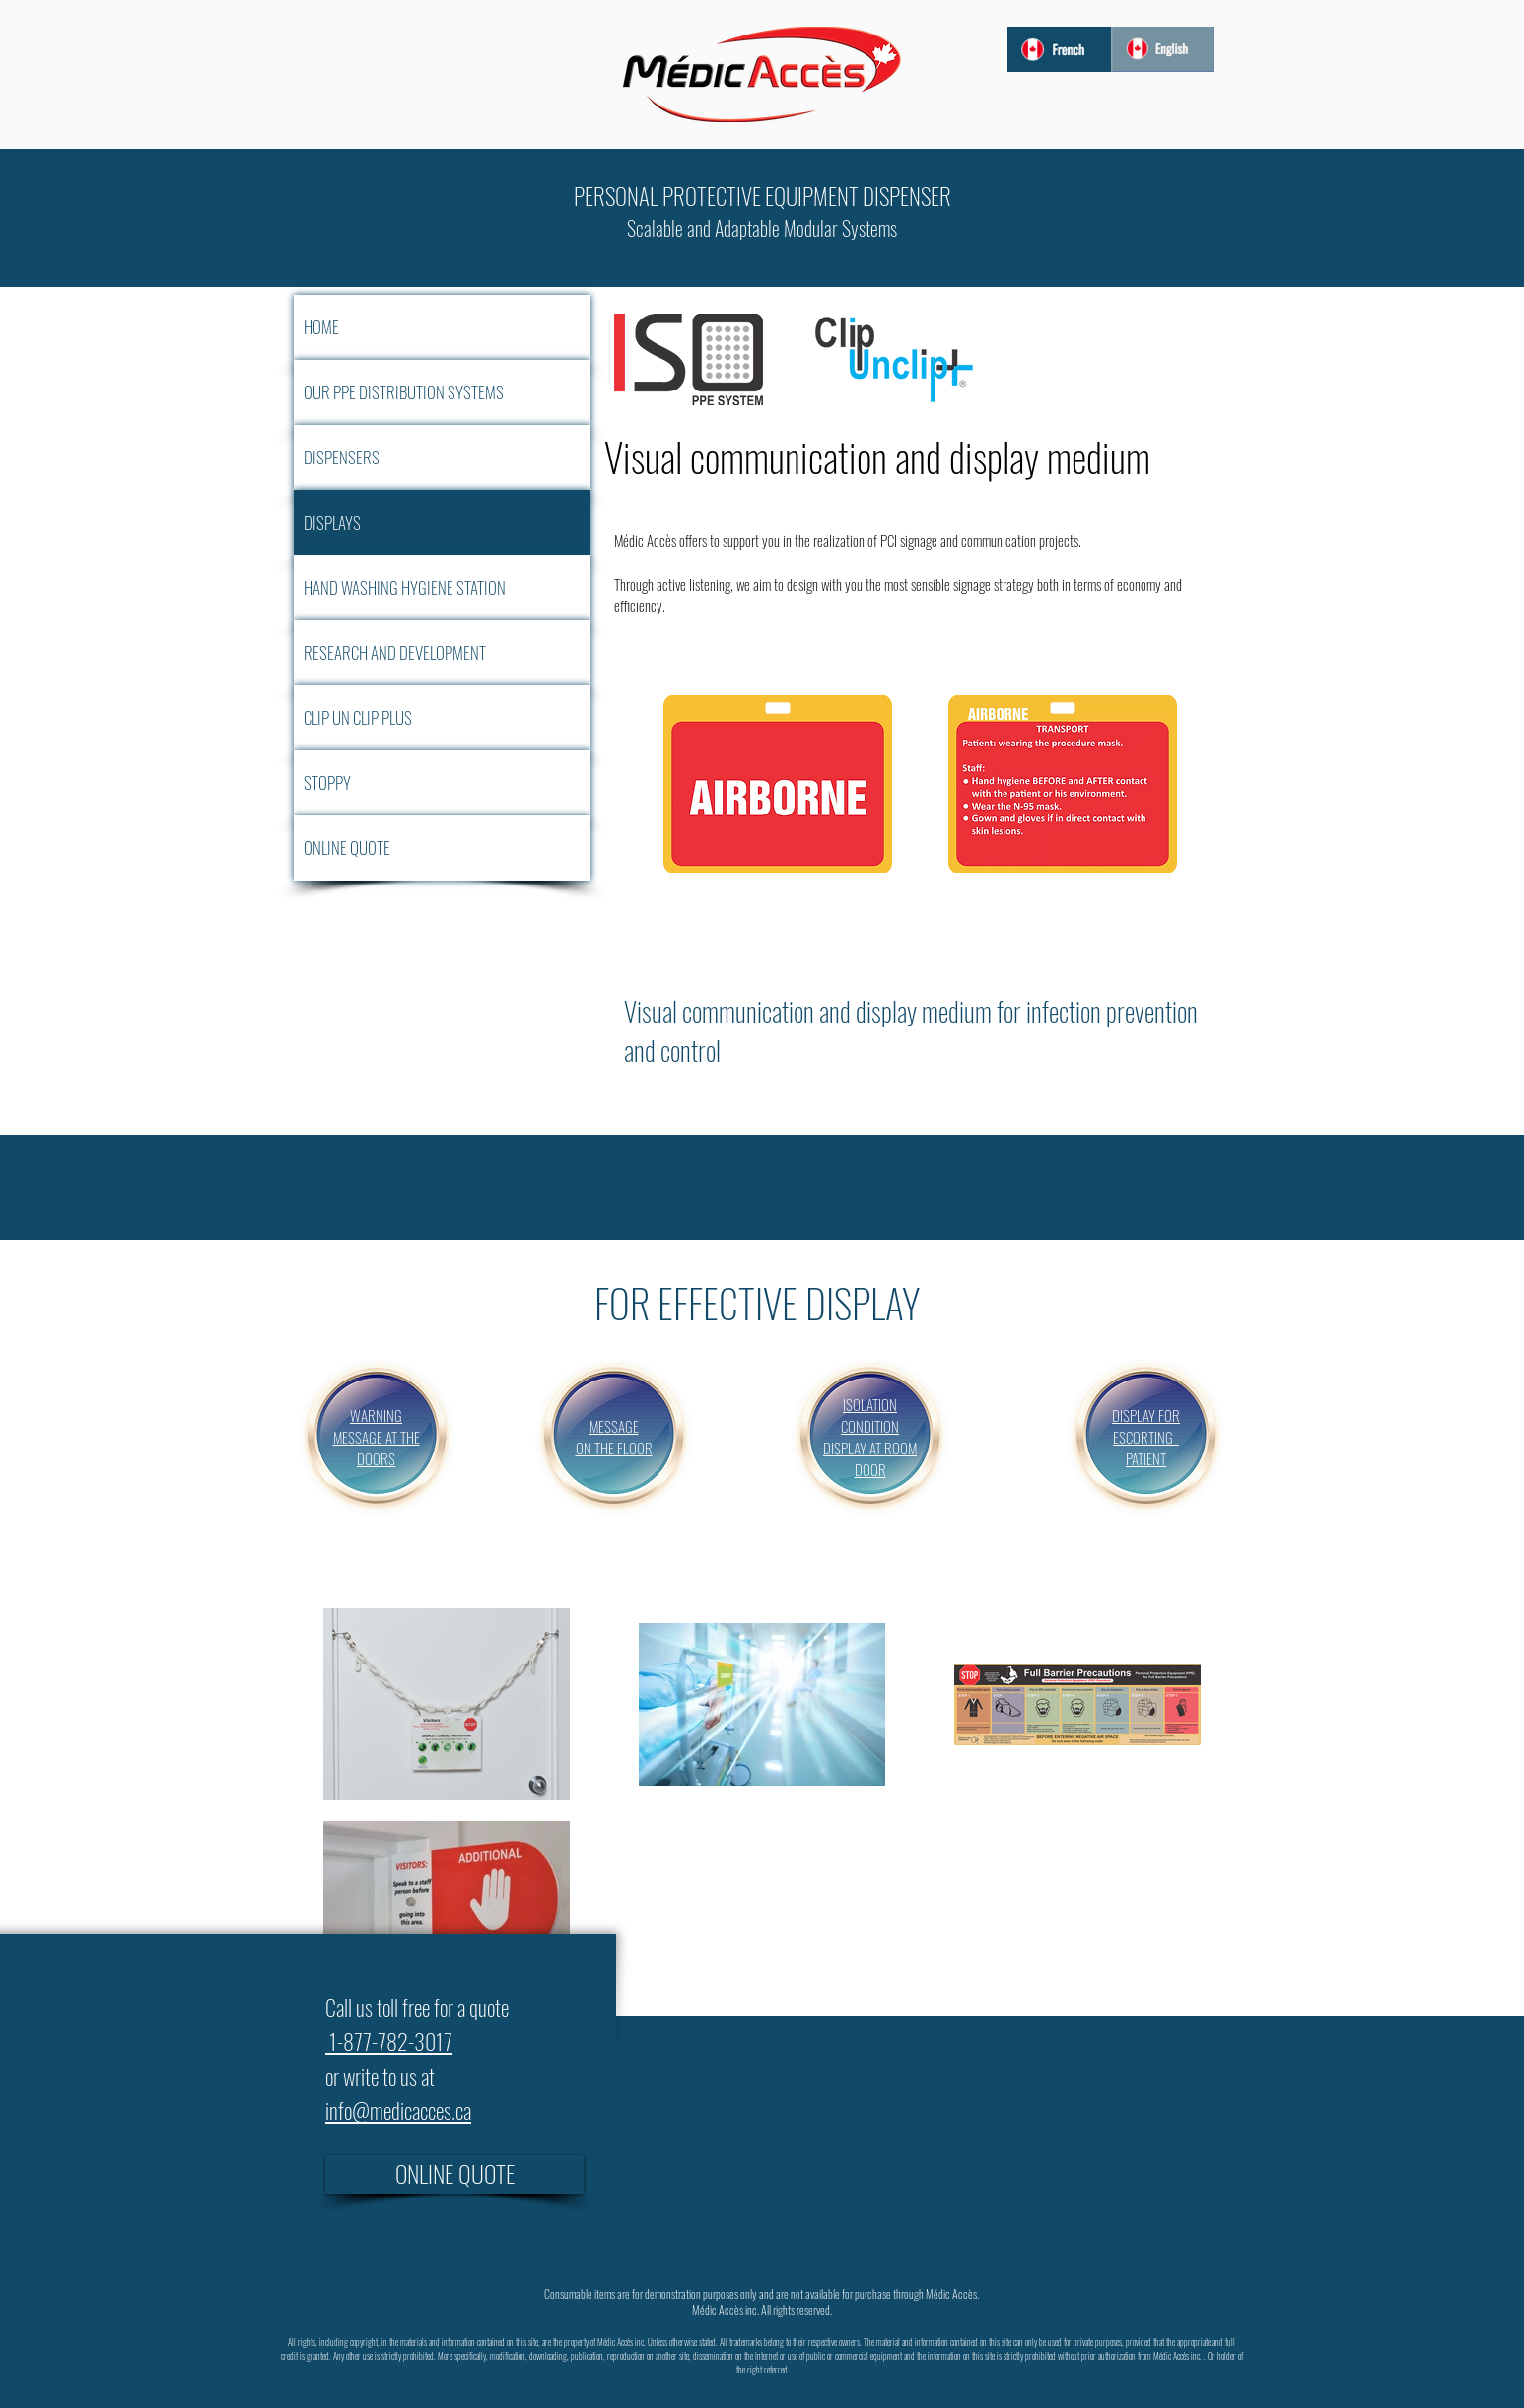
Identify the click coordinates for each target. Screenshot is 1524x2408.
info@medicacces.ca (398, 2110)
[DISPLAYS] (442, 522)
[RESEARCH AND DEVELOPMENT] (442, 652)
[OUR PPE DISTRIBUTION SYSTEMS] (442, 392)
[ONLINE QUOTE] (442, 848)
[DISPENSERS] (442, 457)
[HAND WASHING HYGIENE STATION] (442, 587)
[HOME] (442, 327)
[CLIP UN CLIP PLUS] (442, 717)
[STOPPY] (442, 782)
